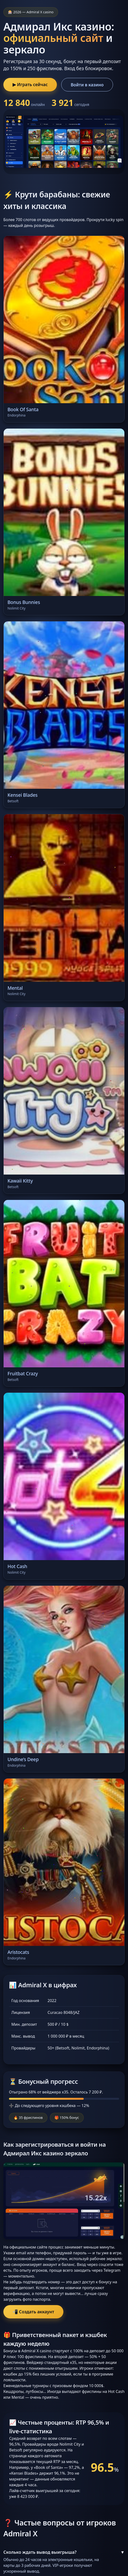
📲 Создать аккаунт (33, 2312)
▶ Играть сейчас (30, 84)
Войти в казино (87, 85)
